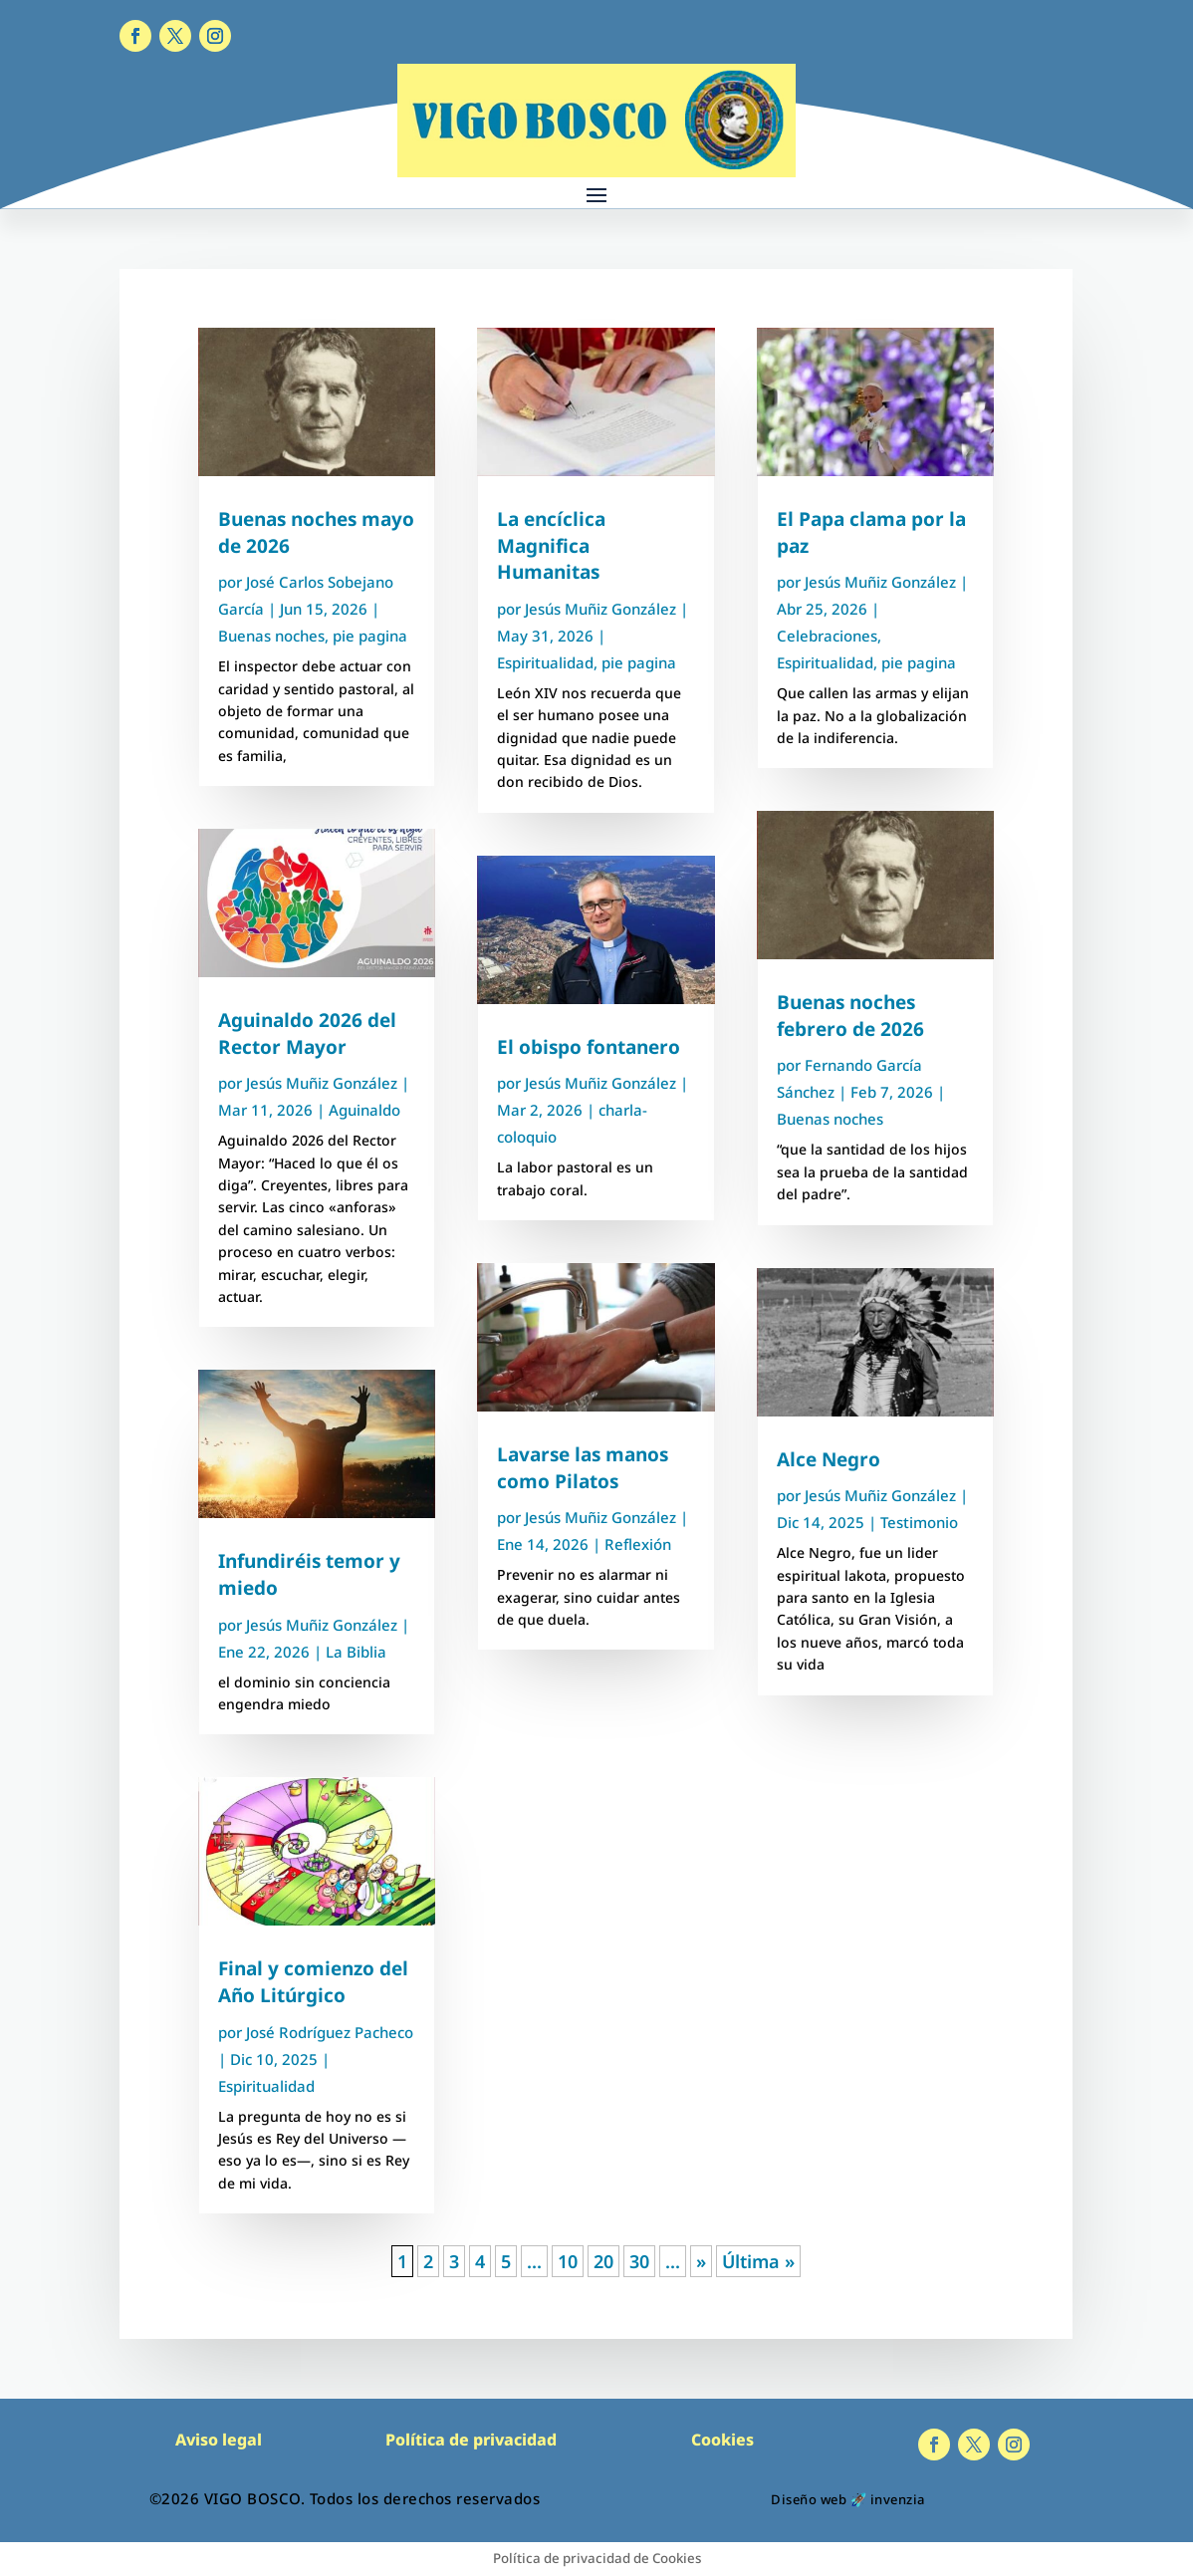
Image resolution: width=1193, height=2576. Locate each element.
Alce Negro (828, 1459)
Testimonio (919, 1522)
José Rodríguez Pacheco (329, 2032)
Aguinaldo (364, 1110)
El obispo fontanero (588, 1047)
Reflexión (637, 1544)
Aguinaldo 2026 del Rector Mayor (307, 1033)
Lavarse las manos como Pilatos (582, 1467)
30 (639, 2261)
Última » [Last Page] (758, 2261)
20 (603, 2261)
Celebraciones (827, 635)
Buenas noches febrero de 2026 (850, 1015)
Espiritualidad (266, 2086)
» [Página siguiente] (701, 2261)
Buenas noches (271, 635)
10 (568, 2261)
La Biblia (356, 1652)
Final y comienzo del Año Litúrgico (313, 1981)
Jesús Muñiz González (321, 1083)
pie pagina (370, 635)
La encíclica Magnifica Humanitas (551, 545)
